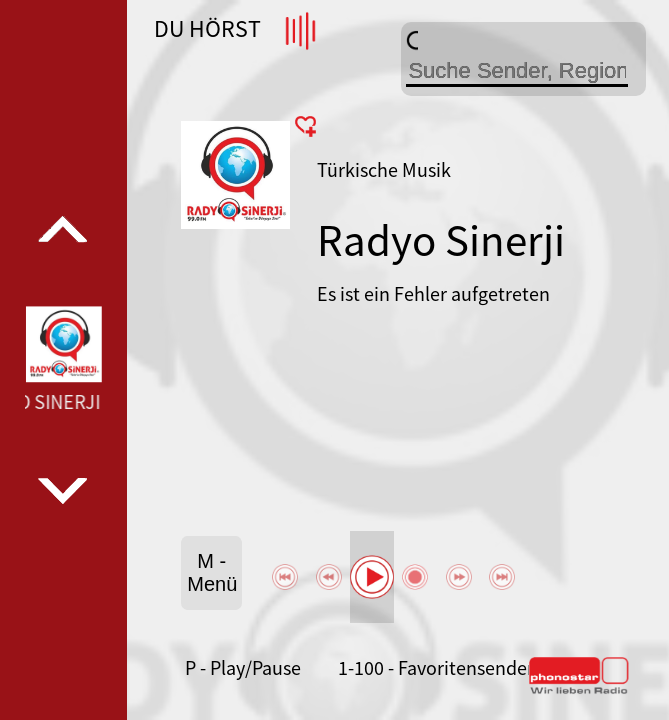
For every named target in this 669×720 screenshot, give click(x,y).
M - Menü (212, 572)
